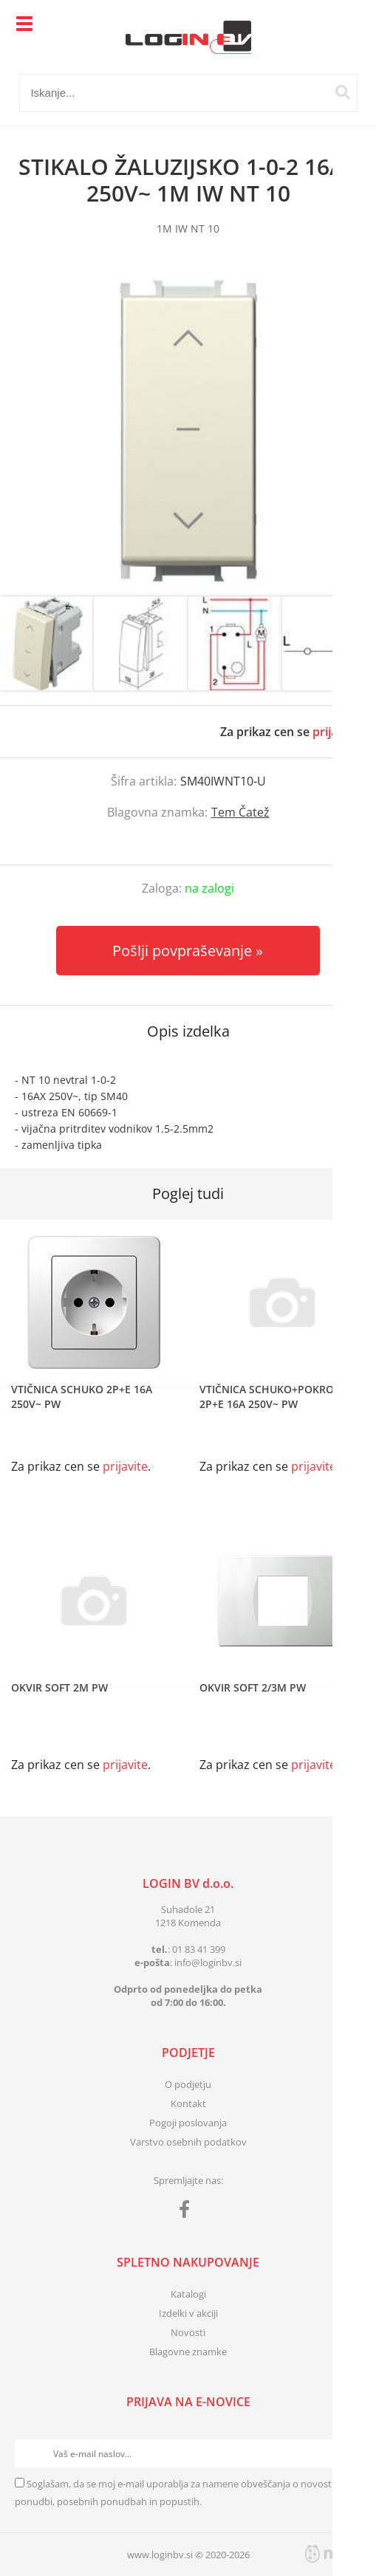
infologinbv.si (208, 1962)
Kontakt (188, 2103)
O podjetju (188, 2084)
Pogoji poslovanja (188, 2122)
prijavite (335, 732)
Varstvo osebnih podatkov (188, 2142)
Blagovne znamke (188, 2351)
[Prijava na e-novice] (347, 2453)
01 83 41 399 (198, 1949)
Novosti (188, 2332)
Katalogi (188, 2294)
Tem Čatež (240, 812)
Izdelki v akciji (188, 2313)
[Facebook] (188, 2212)
